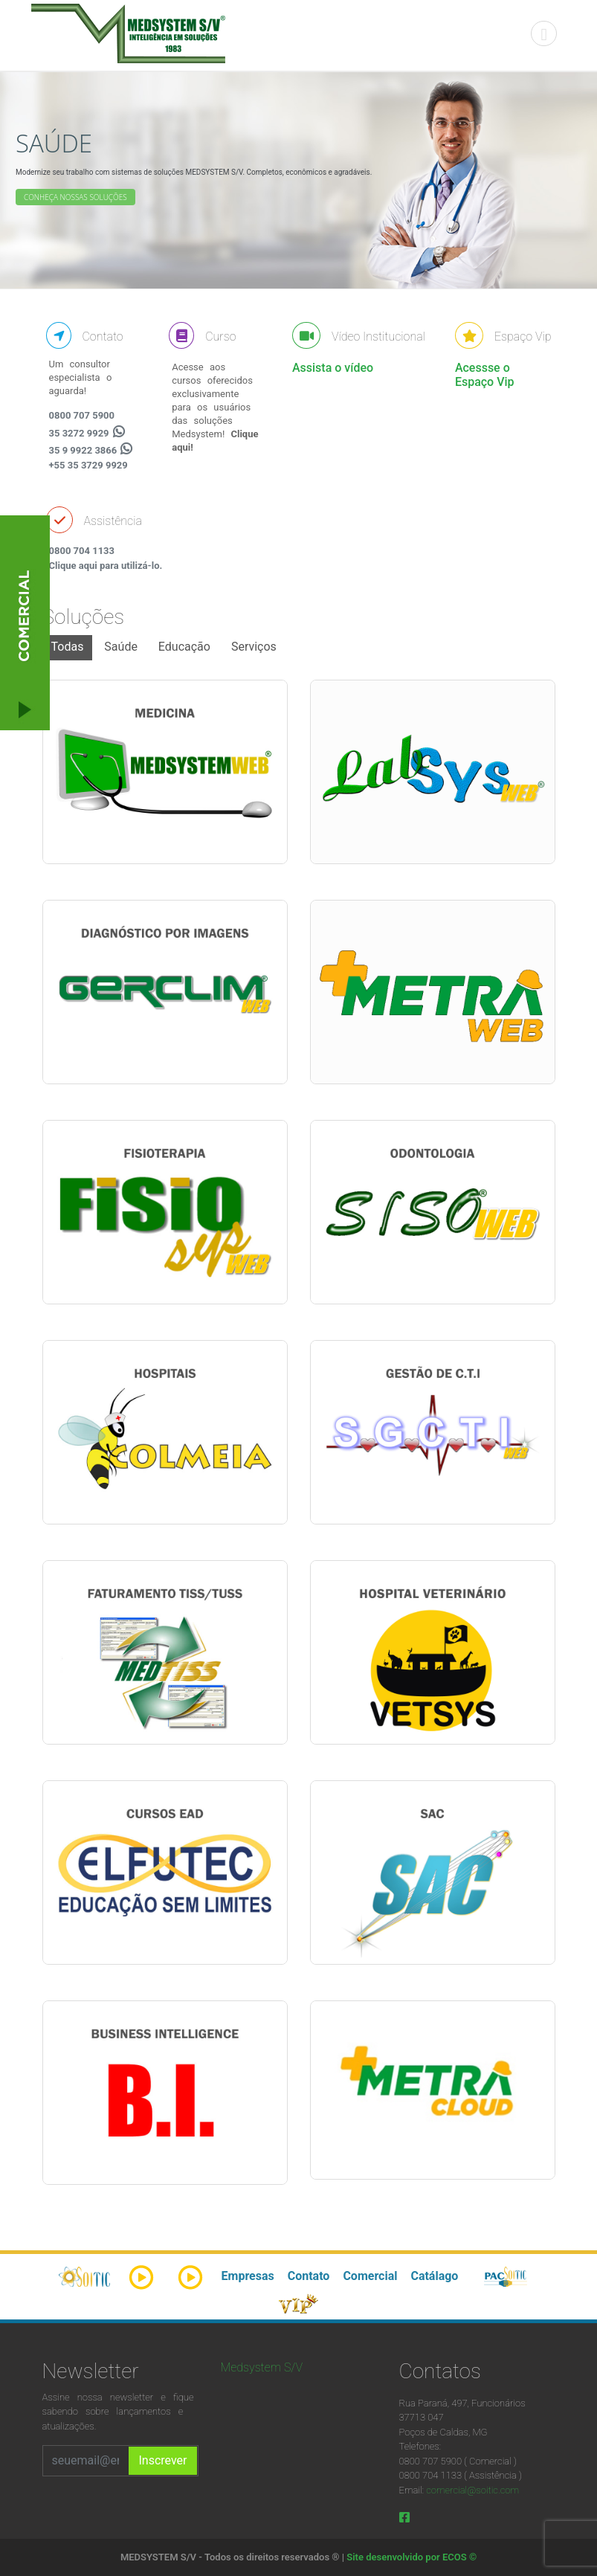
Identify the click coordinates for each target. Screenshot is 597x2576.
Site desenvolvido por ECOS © (411, 2557)
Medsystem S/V (262, 2367)
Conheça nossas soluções (75, 197)
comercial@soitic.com (472, 2490)
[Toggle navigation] (544, 34)
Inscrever (162, 2460)
